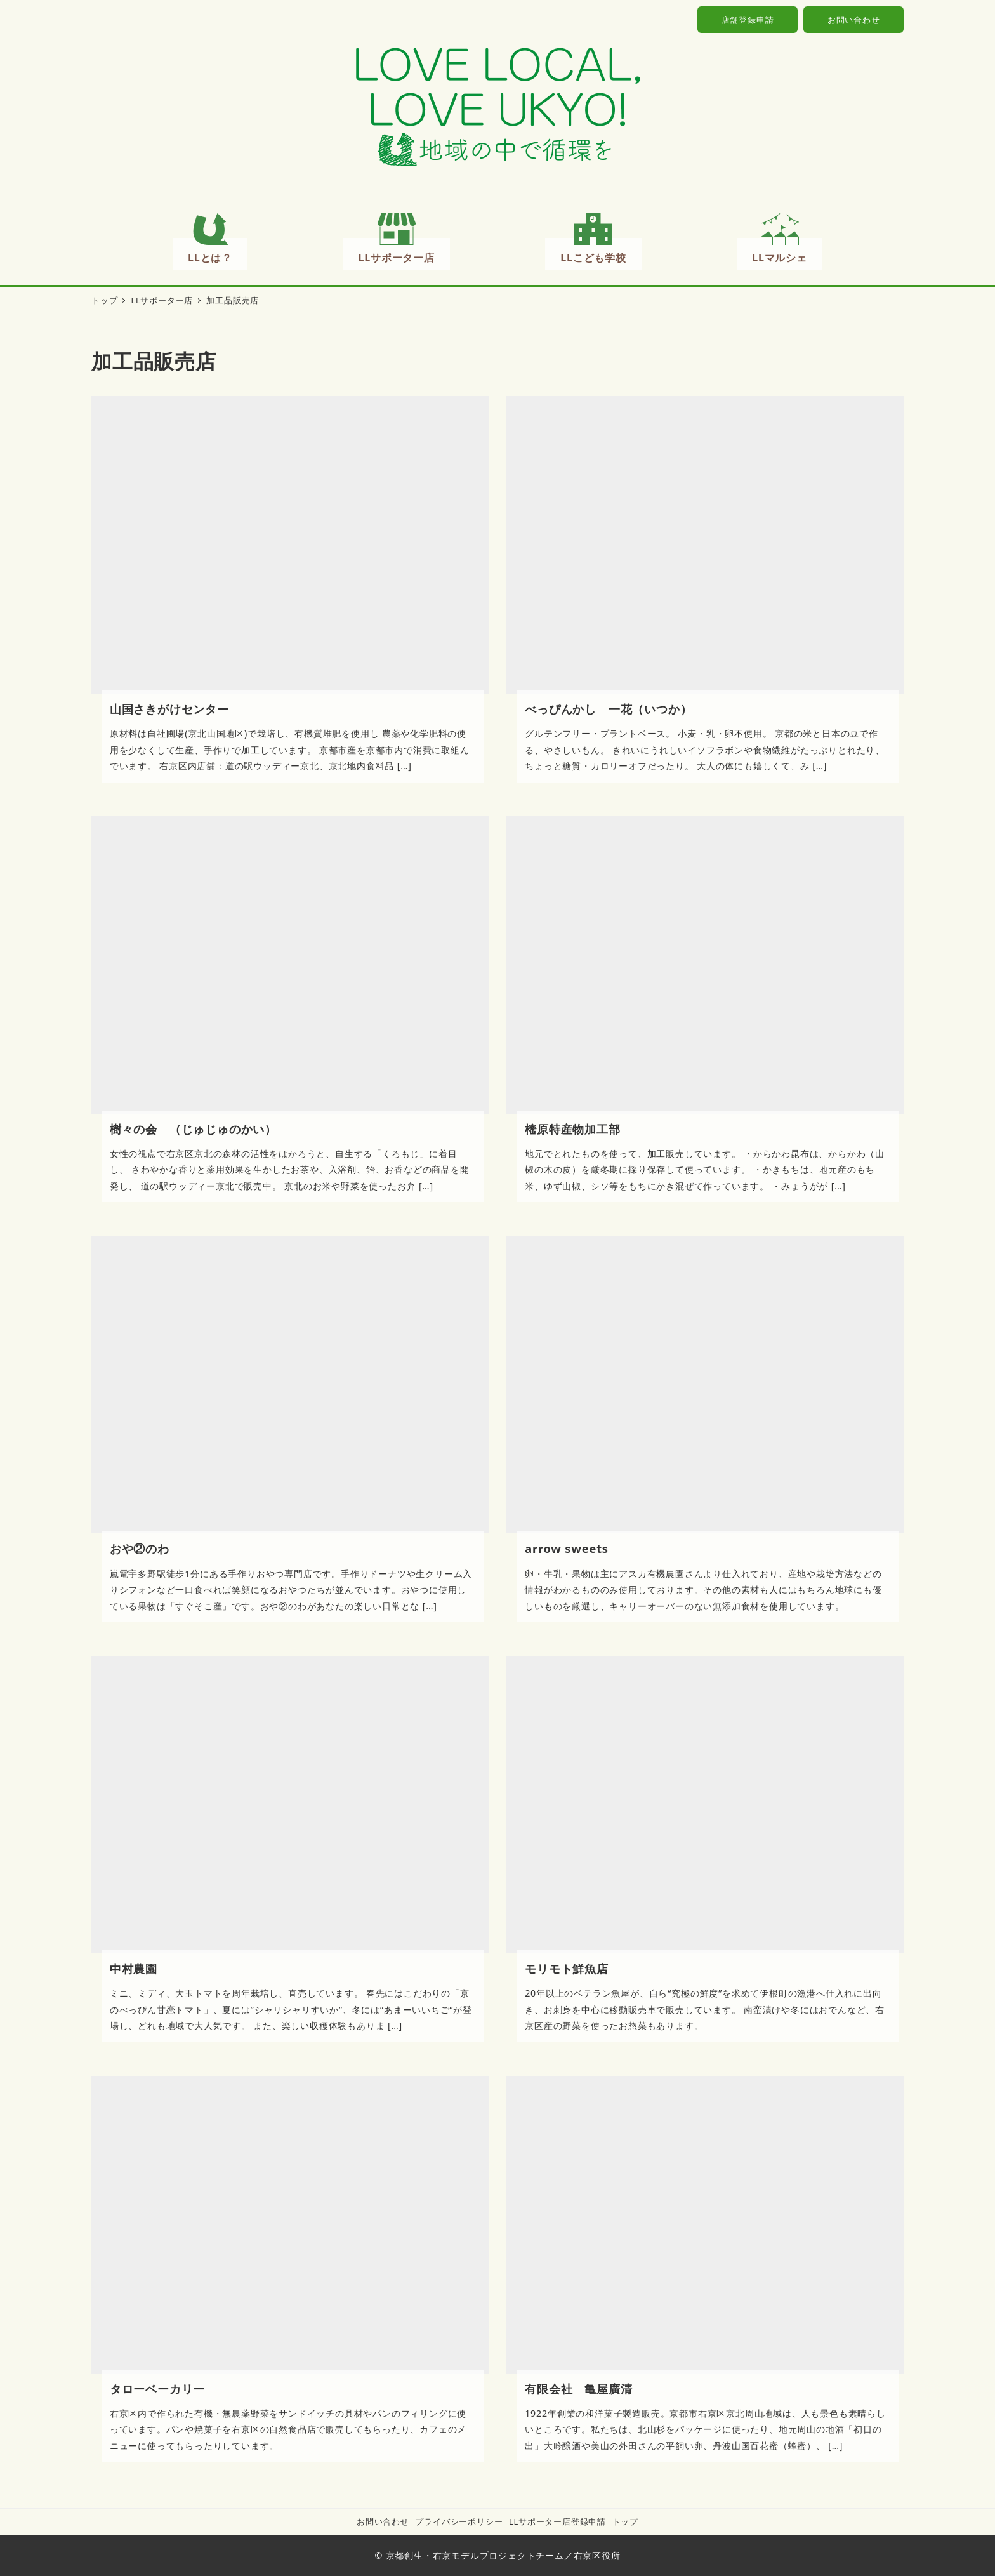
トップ (625, 2521)
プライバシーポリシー (459, 2521)
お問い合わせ (853, 19)
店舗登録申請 (748, 19)
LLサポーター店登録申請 (557, 2521)
